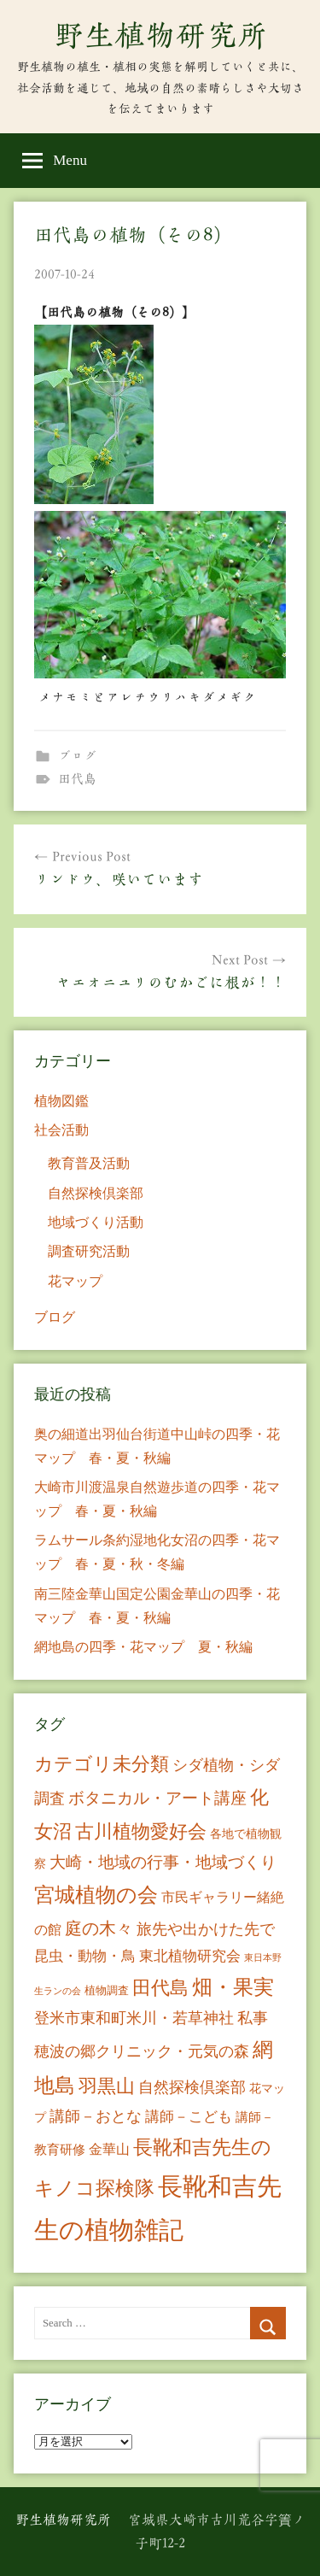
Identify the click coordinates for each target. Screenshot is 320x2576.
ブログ (77, 755)
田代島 (77, 778)
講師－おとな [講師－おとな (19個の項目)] (95, 2116)
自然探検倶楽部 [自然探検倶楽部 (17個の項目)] (192, 2087)
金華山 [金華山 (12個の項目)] (109, 2149)
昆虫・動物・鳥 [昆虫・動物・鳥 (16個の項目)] (85, 1956)
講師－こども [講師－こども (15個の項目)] (188, 2117)
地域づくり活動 (95, 1222)
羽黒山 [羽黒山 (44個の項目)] (107, 2086)
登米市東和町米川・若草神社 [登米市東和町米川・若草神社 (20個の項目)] (134, 2018)
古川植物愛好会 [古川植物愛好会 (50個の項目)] (141, 1831)
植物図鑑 (61, 1101)
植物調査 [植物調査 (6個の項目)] (106, 1990)
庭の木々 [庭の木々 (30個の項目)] (99, 1928)
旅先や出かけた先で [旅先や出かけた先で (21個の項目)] (206, 1929)
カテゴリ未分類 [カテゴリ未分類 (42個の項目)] (101, 1764)
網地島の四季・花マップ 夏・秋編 (143, 1647)
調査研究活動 (89, 1251)
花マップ (75, 1281)
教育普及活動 (89, 1163)
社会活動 (61, 1130)
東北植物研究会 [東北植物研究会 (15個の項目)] (190, 1956)
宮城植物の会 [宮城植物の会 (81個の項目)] (96, 1894)
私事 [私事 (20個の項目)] (252, 2018)
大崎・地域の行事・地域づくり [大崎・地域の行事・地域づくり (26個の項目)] (162, 1862)
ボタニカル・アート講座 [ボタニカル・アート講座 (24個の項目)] (157, 1798)
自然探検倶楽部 (95, 1193)
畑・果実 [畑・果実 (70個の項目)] (233, 1987)
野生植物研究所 (160, 35)
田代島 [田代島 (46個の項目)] (160, 1987)
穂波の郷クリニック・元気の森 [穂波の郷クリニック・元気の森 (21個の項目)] (141, 2051)
